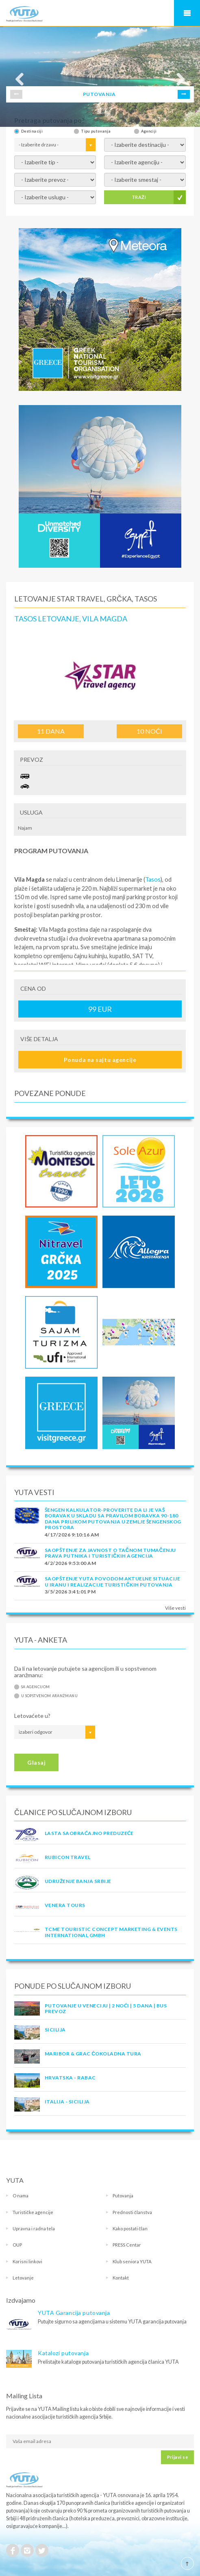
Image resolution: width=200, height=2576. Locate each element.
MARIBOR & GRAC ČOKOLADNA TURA (93, 2054)
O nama (20, 2195)
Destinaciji (32, 131)
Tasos (153, 879)
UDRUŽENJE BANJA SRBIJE (78, 1881)
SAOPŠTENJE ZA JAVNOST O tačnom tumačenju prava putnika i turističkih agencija (110, 1553)
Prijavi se (177, 2457)
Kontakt (121, 2277)
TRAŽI (139, 197)
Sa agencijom (35, 1687)
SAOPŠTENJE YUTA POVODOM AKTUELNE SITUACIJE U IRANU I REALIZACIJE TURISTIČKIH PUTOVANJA (112, 1581)
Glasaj (36, 1762)
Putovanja (123, 2195)
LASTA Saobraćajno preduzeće (89, 1833)
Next (184, 94)
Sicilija (55, 2030)
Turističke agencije (33, 2212)
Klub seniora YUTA (132, 2261)
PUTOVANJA (99, 94)
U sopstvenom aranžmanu (49, 1695)
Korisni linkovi (27, 2261)
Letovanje (23, 2277)
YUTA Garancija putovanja (74, 2312)
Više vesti (175, 1608)
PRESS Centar (127, 2244)
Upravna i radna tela (34, 2228)
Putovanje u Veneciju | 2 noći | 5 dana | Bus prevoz (106, 2008)
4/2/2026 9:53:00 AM (70, 1563)
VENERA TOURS (65, 1905)
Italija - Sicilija (67, 2102)
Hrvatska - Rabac (70, 2078)
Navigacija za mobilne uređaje (187, 13)
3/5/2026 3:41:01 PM (70, 1592)
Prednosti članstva (132, 2212)
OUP (17, 2244)
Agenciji (149, 131)
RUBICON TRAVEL (68, 1857)
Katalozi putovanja (63, 2352)
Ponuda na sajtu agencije (100, 1059)
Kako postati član (130, 2228)
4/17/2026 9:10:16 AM (72, 1535)
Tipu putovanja (96, 131)
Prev (16, 94)
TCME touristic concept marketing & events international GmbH (111, 1932)
